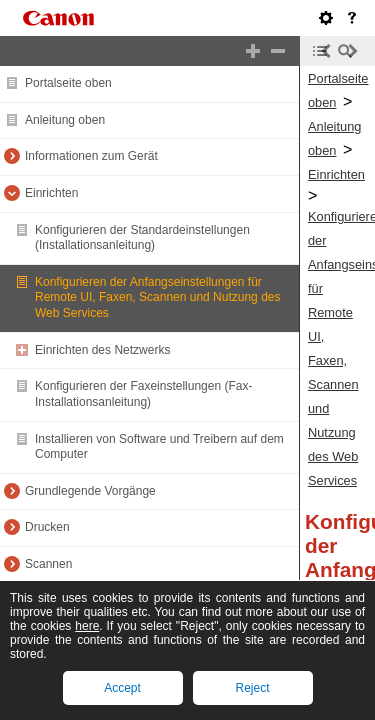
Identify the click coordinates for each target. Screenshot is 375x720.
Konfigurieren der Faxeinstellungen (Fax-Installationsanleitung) (143, 394)
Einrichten (51, 193)
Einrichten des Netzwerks (102, 350)
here (87, 626)
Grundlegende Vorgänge (90, 491)
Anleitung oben (65, 120)
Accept (122, 688)
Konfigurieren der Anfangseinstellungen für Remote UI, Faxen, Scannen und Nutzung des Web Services (157, 297)
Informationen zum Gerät (91, 156)
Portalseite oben (68, 83)
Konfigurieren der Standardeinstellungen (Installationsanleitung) (142, 238)
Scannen (48, 564)
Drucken (47, 527)
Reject (252, 688)
